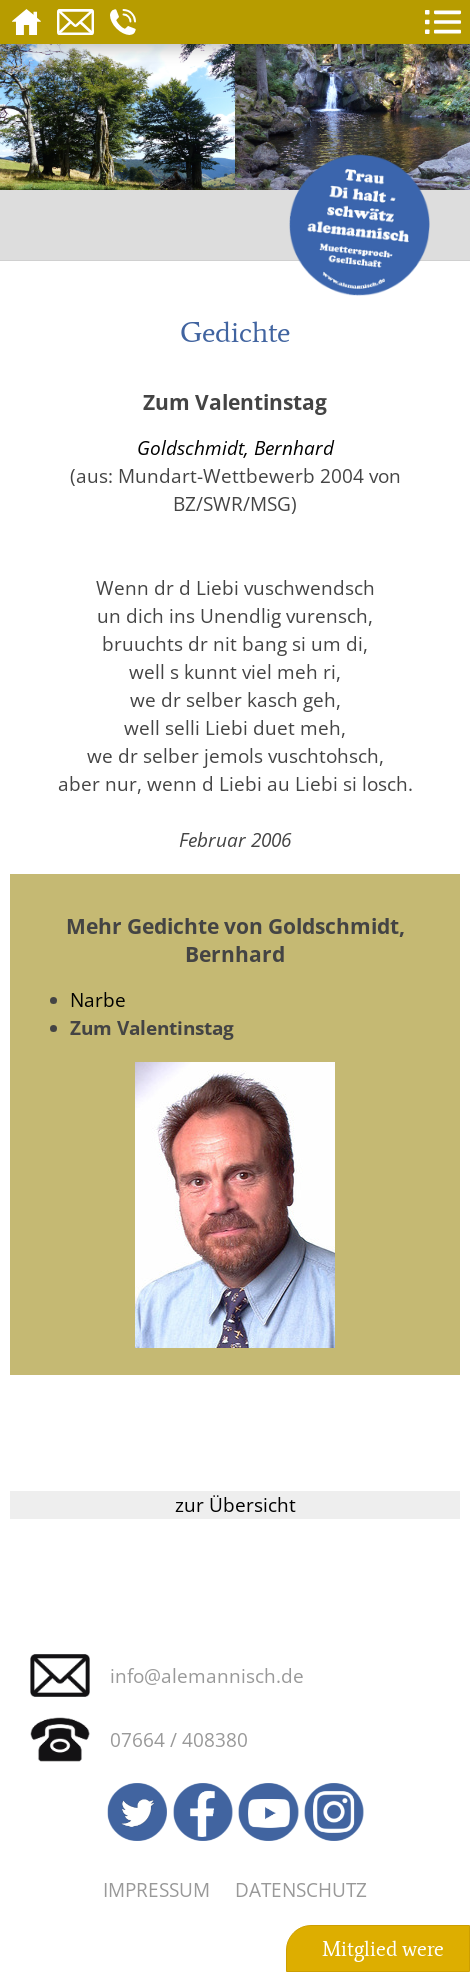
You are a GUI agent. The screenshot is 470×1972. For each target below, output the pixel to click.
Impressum (156, 1889)
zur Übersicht (235, 1504)
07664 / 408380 (179, 1739)
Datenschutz (301, 1889)
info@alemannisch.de (207, 1675)
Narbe (98, 999)
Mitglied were (383, 1949)
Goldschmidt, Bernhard (235, 447)
